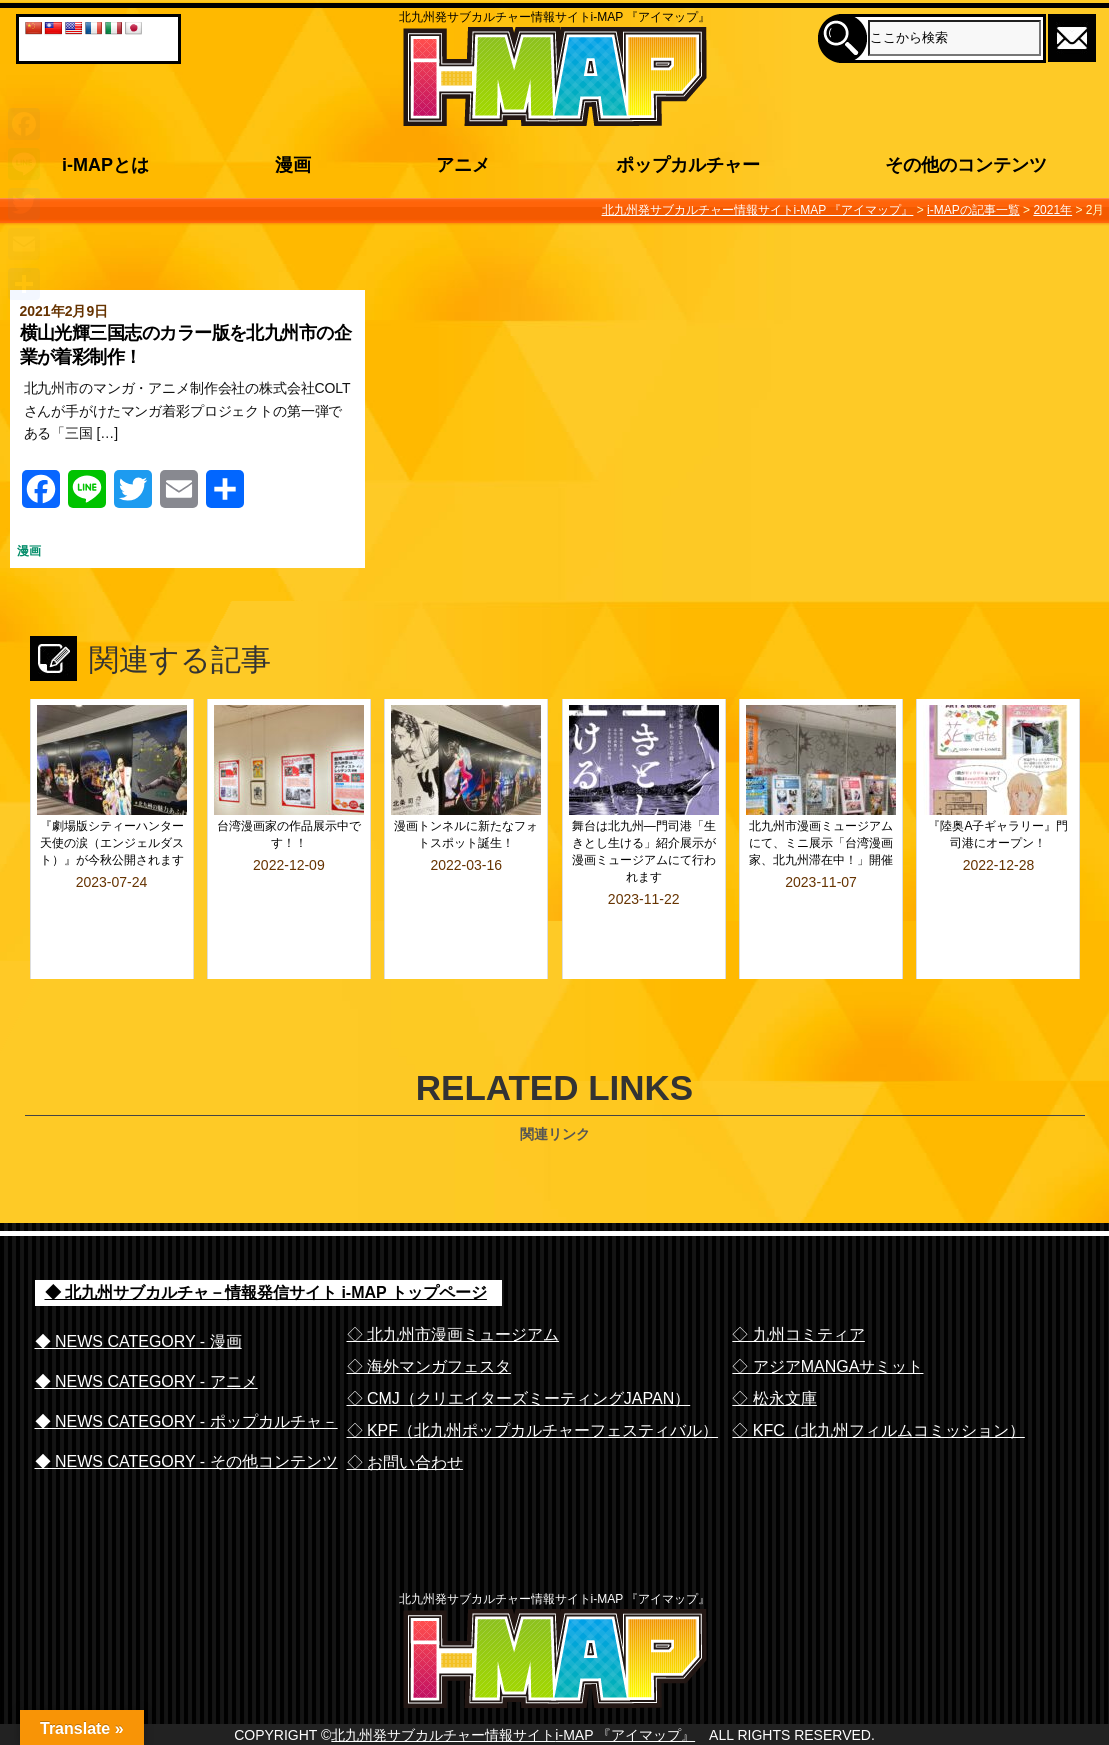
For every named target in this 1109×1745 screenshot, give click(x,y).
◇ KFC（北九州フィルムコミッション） (878, 1377)
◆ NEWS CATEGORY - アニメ (146, 1328)
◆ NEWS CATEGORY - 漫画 (138, 1288)
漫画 (29, 551)
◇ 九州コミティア (798, 1281)
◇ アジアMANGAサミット (827, 1313)
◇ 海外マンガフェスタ (429, 1313)
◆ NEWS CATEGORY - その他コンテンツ (186, 1408)
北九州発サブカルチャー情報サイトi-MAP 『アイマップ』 (513, 1722)
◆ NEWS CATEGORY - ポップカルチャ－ (186, 1368)
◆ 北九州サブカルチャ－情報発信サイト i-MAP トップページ (266, 1239)
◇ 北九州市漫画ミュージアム (453, 1281)
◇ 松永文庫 (774, 1345)
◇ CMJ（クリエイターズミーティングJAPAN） (519, 1345)
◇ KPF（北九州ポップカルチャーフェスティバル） (533, 1377)
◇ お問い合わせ (405, 1409)
